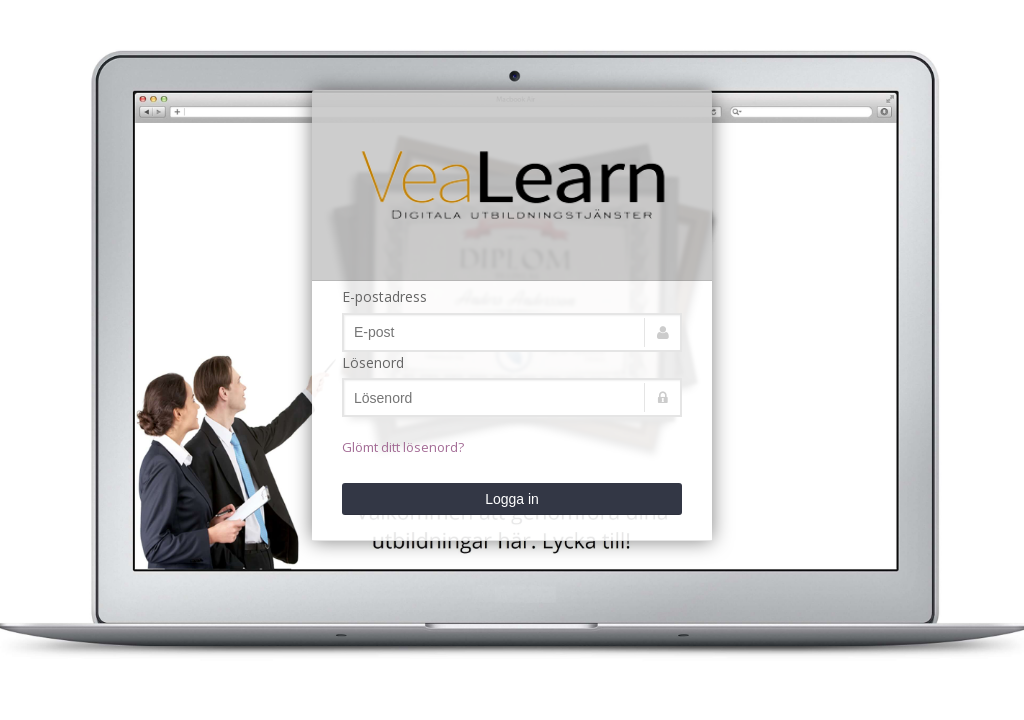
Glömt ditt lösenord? (403, 447)
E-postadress (384, 296)
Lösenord (373, 362)
